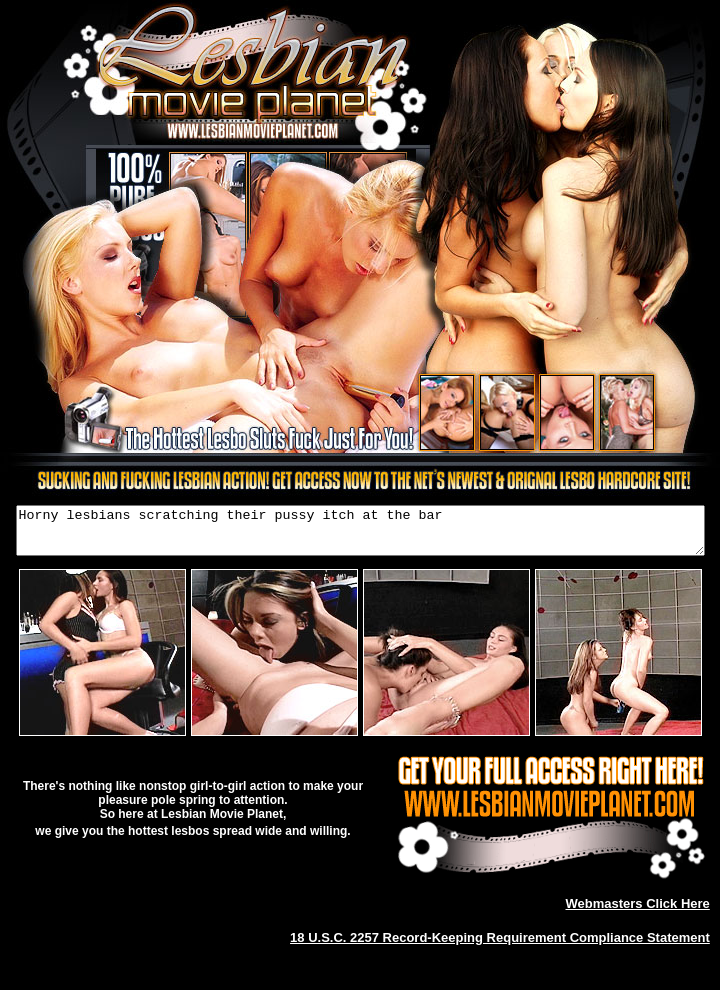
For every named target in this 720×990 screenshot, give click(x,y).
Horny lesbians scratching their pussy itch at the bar (360, 535)
